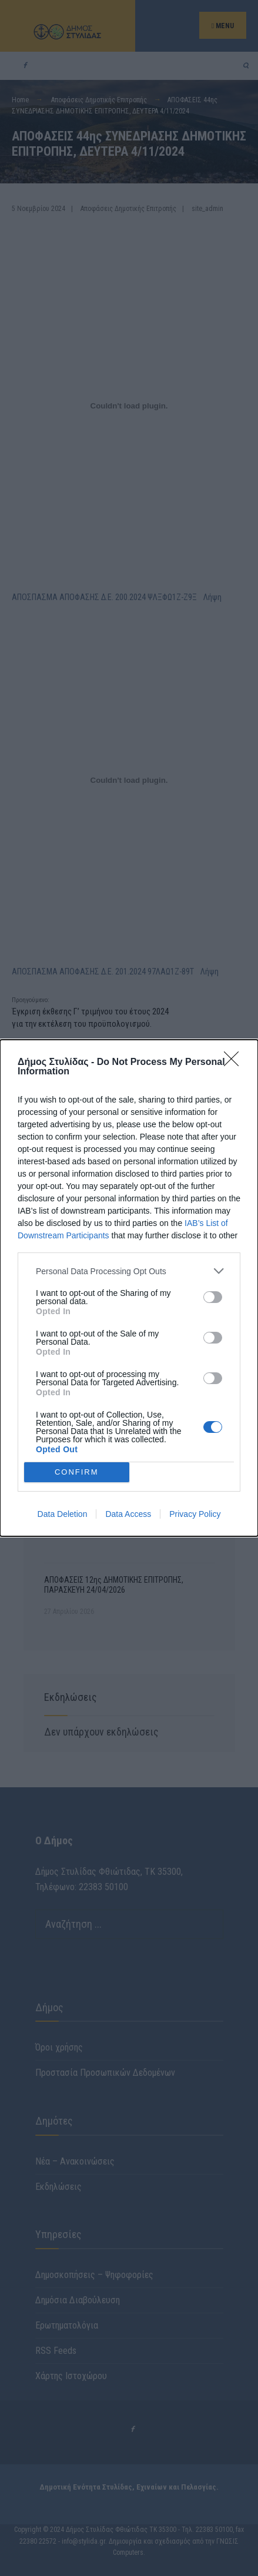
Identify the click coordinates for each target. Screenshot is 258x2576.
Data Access (128, 1514)
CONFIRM (77, 1472)
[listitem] (129, 1271)
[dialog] (129, 1288)
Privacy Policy (194, 1514)
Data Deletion (63, 1514)
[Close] (235, 1062)
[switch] (212, 1297)
